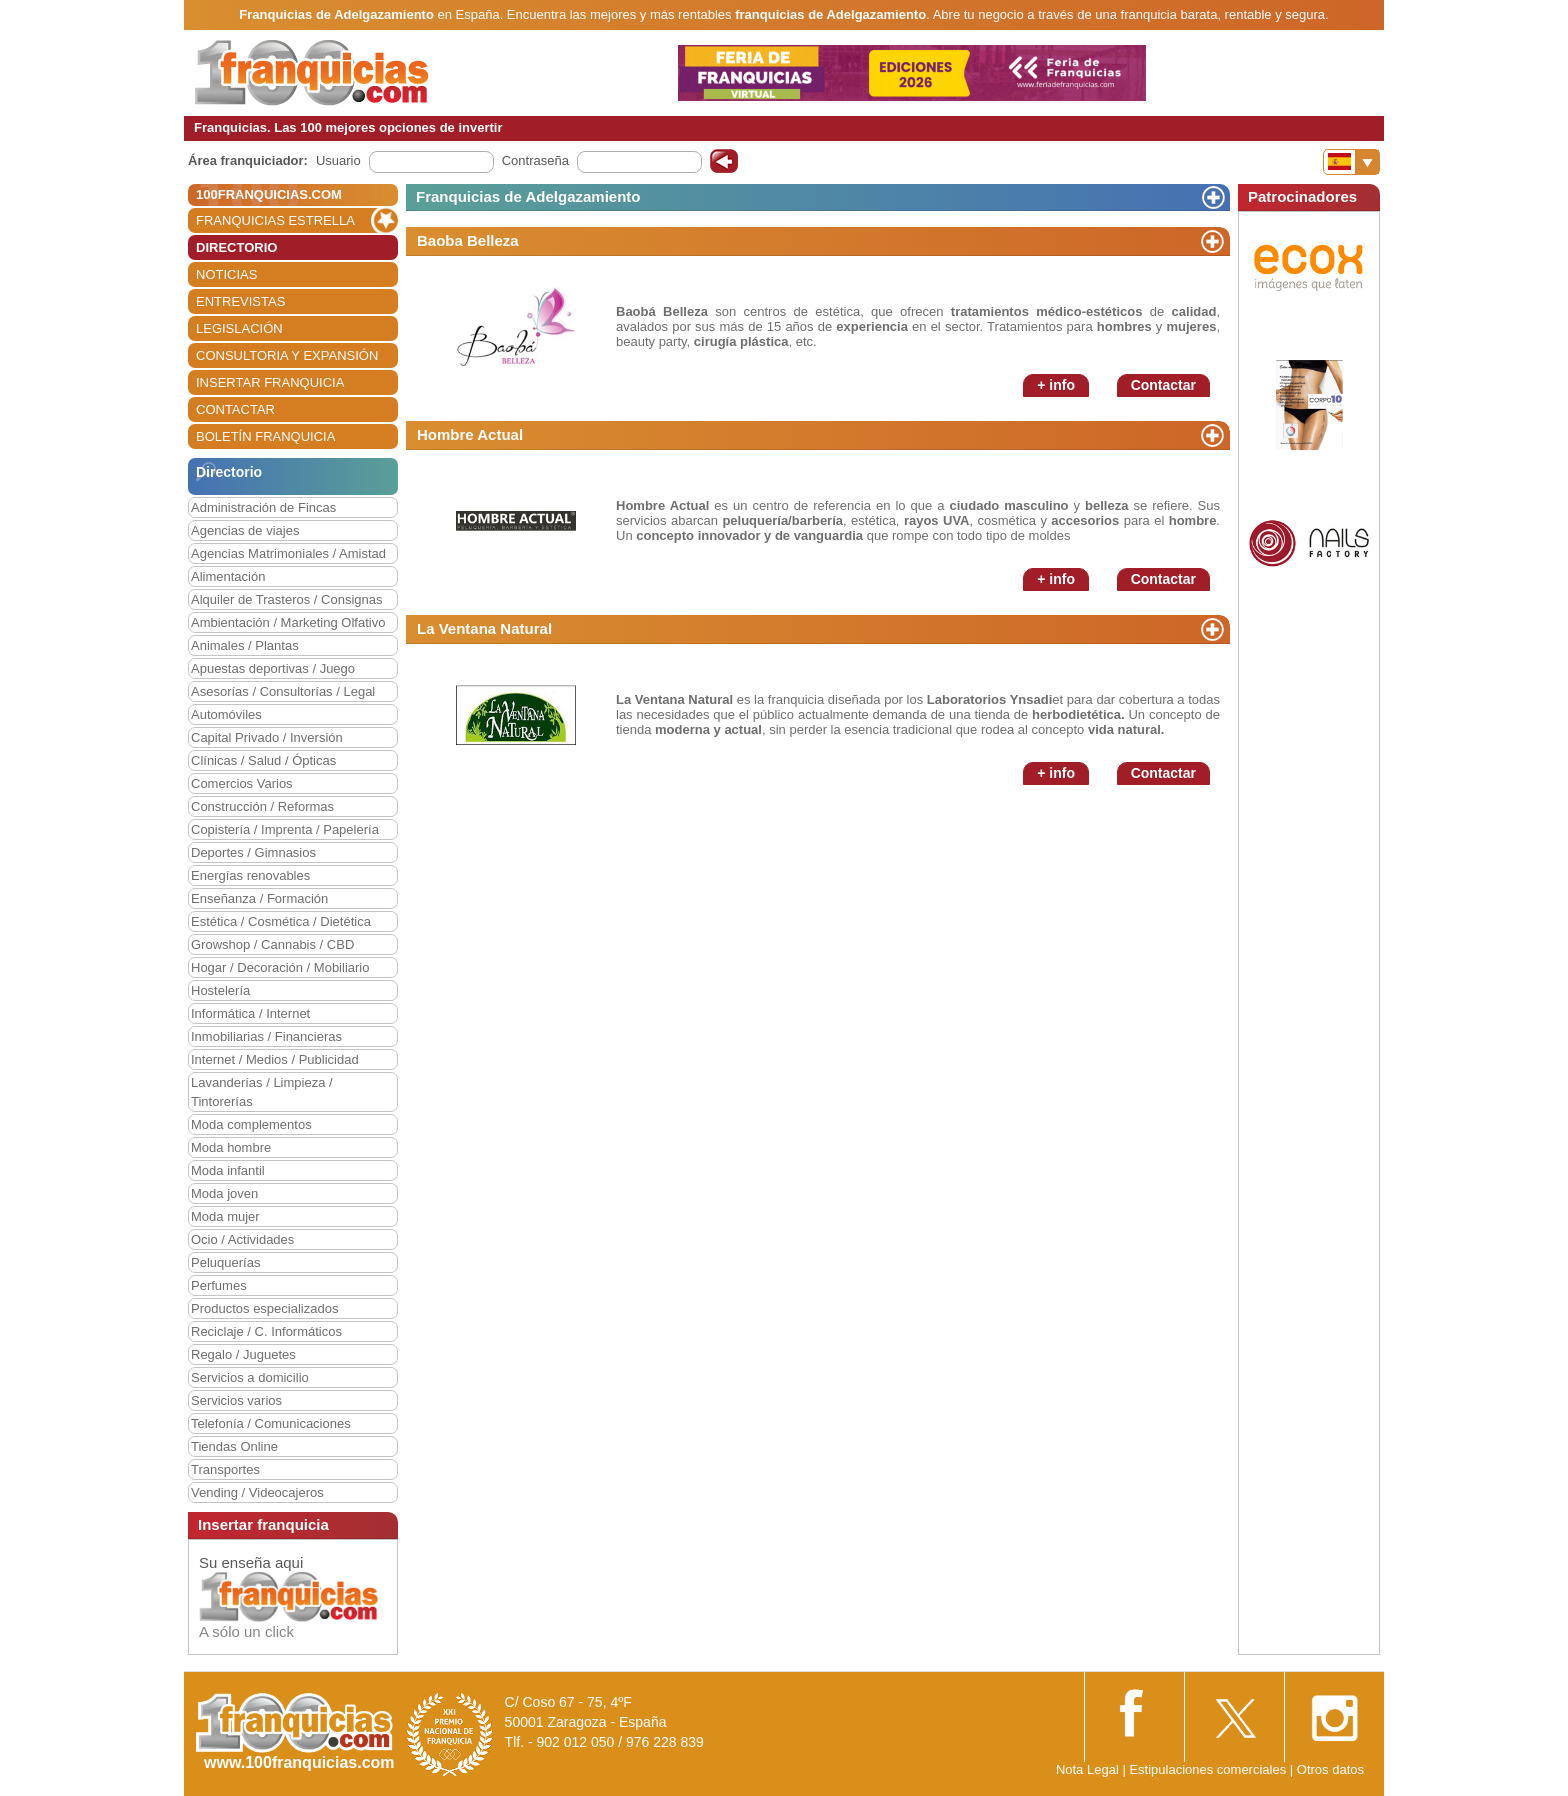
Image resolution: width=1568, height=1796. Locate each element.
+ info (1056, 385)
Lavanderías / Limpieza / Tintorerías (262, 1092)
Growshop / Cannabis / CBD (272, 944)
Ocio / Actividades (242, 1239)
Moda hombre (231, 1147)
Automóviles (226, 714)
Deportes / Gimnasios (253, 852)
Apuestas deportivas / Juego (273, 668)
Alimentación (228, 576)
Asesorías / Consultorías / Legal (283, 691)
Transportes (225, 1469)
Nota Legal (1087, 1769)
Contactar (1163, 385)
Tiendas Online (234, 1446)
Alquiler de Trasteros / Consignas (286, 599)
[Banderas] (1351, 162)
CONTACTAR (235, 409)
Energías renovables (250, 875)
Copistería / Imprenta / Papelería (285, 829)
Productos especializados (264, 1308)
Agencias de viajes (245, 530)
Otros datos (1330, 1769)
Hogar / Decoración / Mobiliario (280, 967)
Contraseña (535, 160)
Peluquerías (225, 1262)
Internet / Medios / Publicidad (275, 1059)
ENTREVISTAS (240, 301)
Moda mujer (225, 1216)
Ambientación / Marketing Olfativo (288, 622)
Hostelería (220, 990)
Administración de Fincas (263, 507)
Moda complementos (251, 1124)
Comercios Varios (242, 783)
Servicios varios (236, 1400)
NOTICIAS (226, 274)
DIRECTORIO (236, 247)
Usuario (338, 160)
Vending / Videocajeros (257, 1492)
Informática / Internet (250, 1013)
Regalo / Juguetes (243, 1354)
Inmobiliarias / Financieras (266, 1036)
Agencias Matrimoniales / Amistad (288, 553)
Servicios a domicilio (250, 1377)
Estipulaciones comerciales (1209, 1769)
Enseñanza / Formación (259, 898)
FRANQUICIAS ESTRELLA (275, 220)
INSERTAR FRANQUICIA (270, 382)
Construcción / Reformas (262, 806)
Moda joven (224, 1193)
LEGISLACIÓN (239, 328)
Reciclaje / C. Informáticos (266, 1331)
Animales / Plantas (245, 645)
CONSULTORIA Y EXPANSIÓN (287, 355)
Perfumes (219, 1285)
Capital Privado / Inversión (267, 737)
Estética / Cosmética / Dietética (281, 921)
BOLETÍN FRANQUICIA (265, 436)
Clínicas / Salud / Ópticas (263, 760)
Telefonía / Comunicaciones (271, 1423)
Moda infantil (228, 1170)
